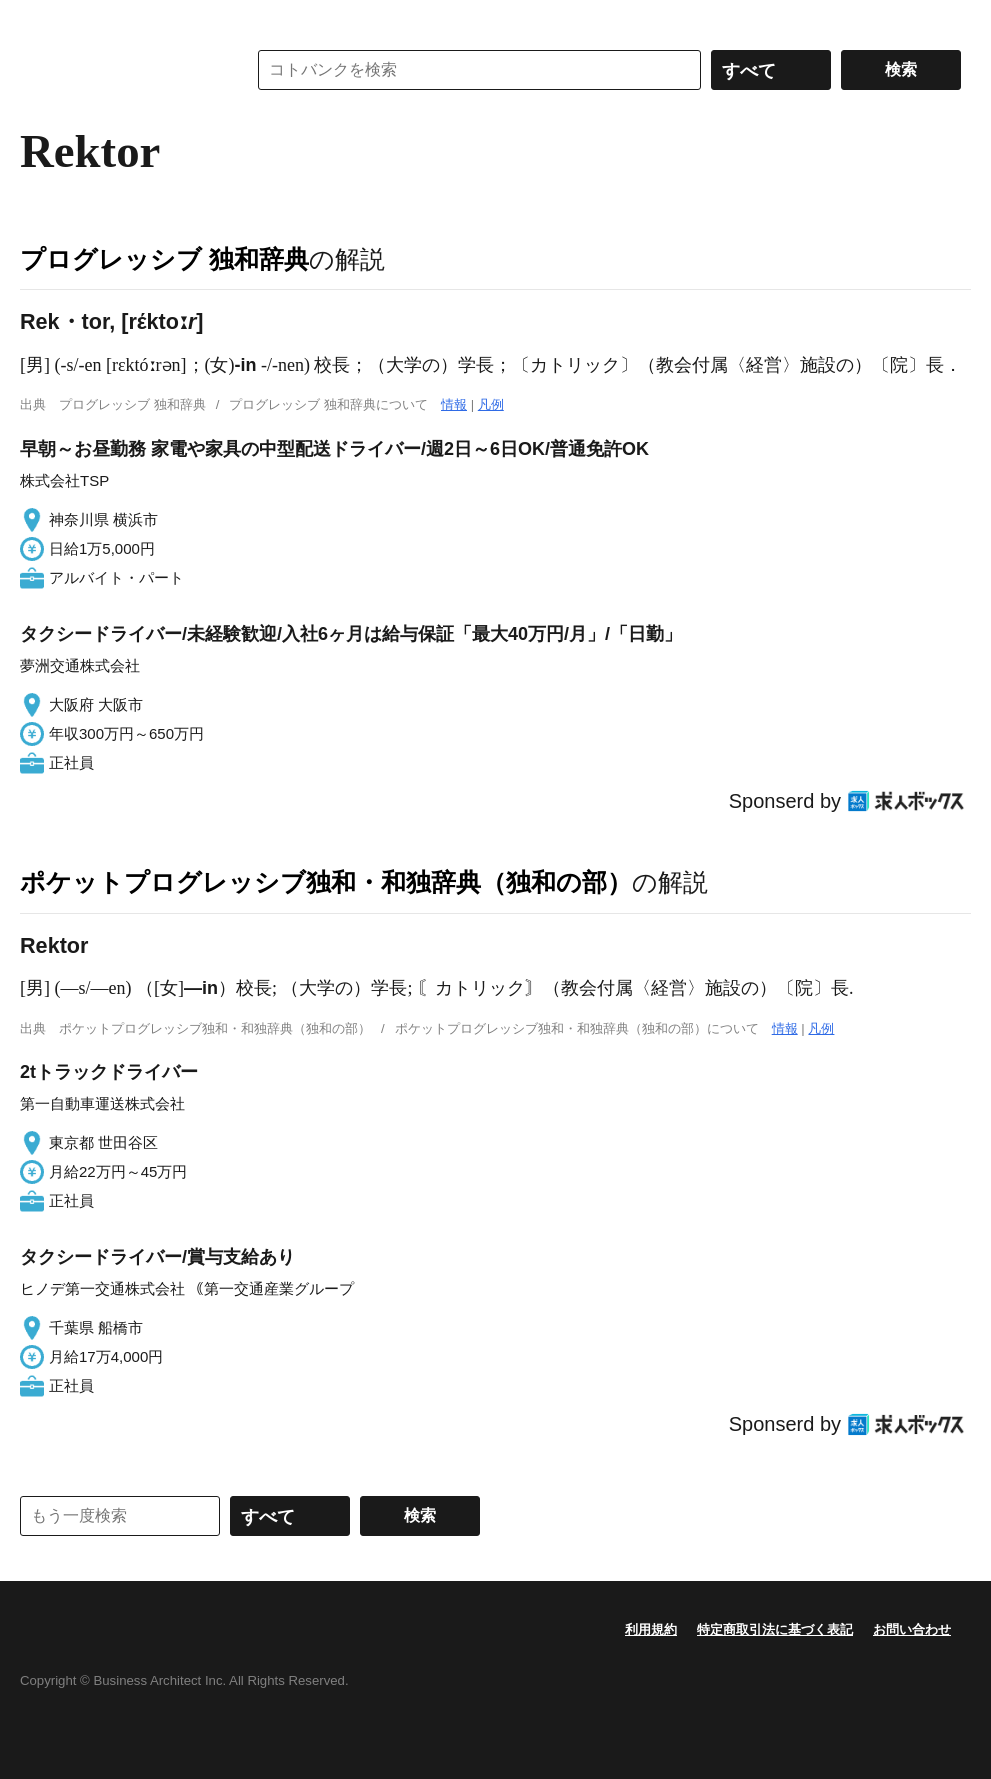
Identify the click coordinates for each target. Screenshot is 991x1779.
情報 (454, 404)
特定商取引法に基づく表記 (775, 1629)
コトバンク (119, 70)
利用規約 (651, 1629)
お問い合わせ (912, 1629)
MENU (40, 20)
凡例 (491, 404)
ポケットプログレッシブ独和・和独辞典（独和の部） (326, 882)
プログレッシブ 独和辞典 (164, 259)
